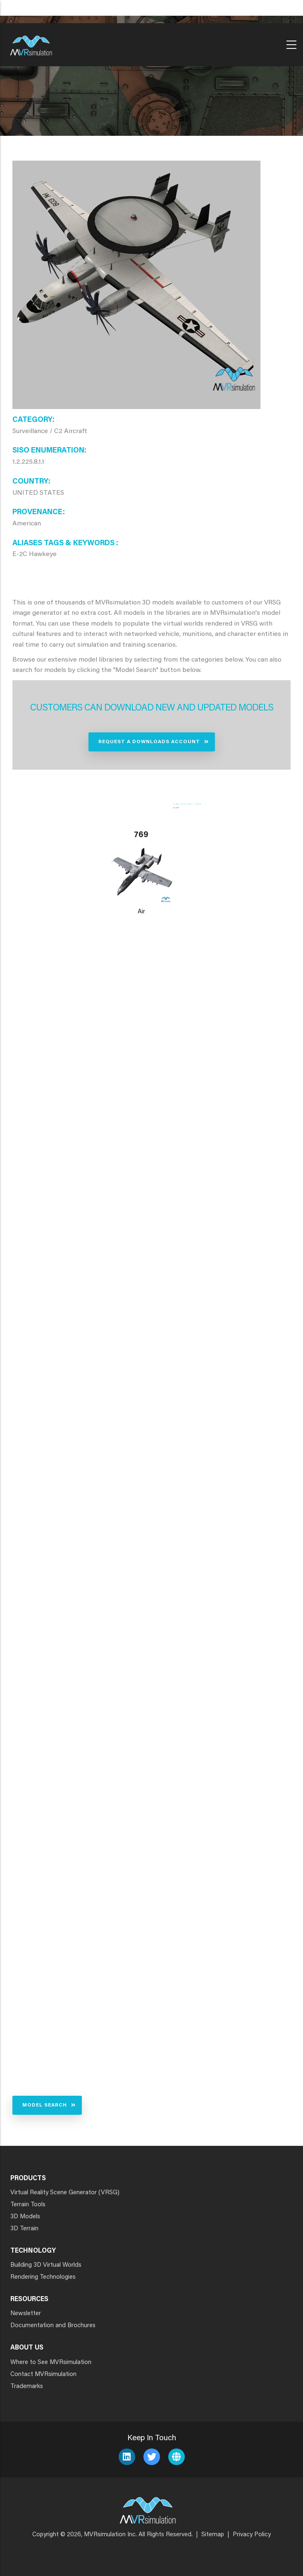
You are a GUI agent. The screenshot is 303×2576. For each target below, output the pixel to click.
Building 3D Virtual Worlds (45, 2265)
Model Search (44, 2105)
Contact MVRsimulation (43, 2374)
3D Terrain (24, 2229)
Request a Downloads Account (149, 741)
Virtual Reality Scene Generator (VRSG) (64, 2193)
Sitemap (212, 2535)
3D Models (25, 2217)
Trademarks (26, 2386)
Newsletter (25, 2314)
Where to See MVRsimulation (50, 2362)
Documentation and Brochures (52, 2326)
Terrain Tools (27, 2205)
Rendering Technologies (43, 2277)
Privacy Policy (252, 2535)
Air (141, 912)
